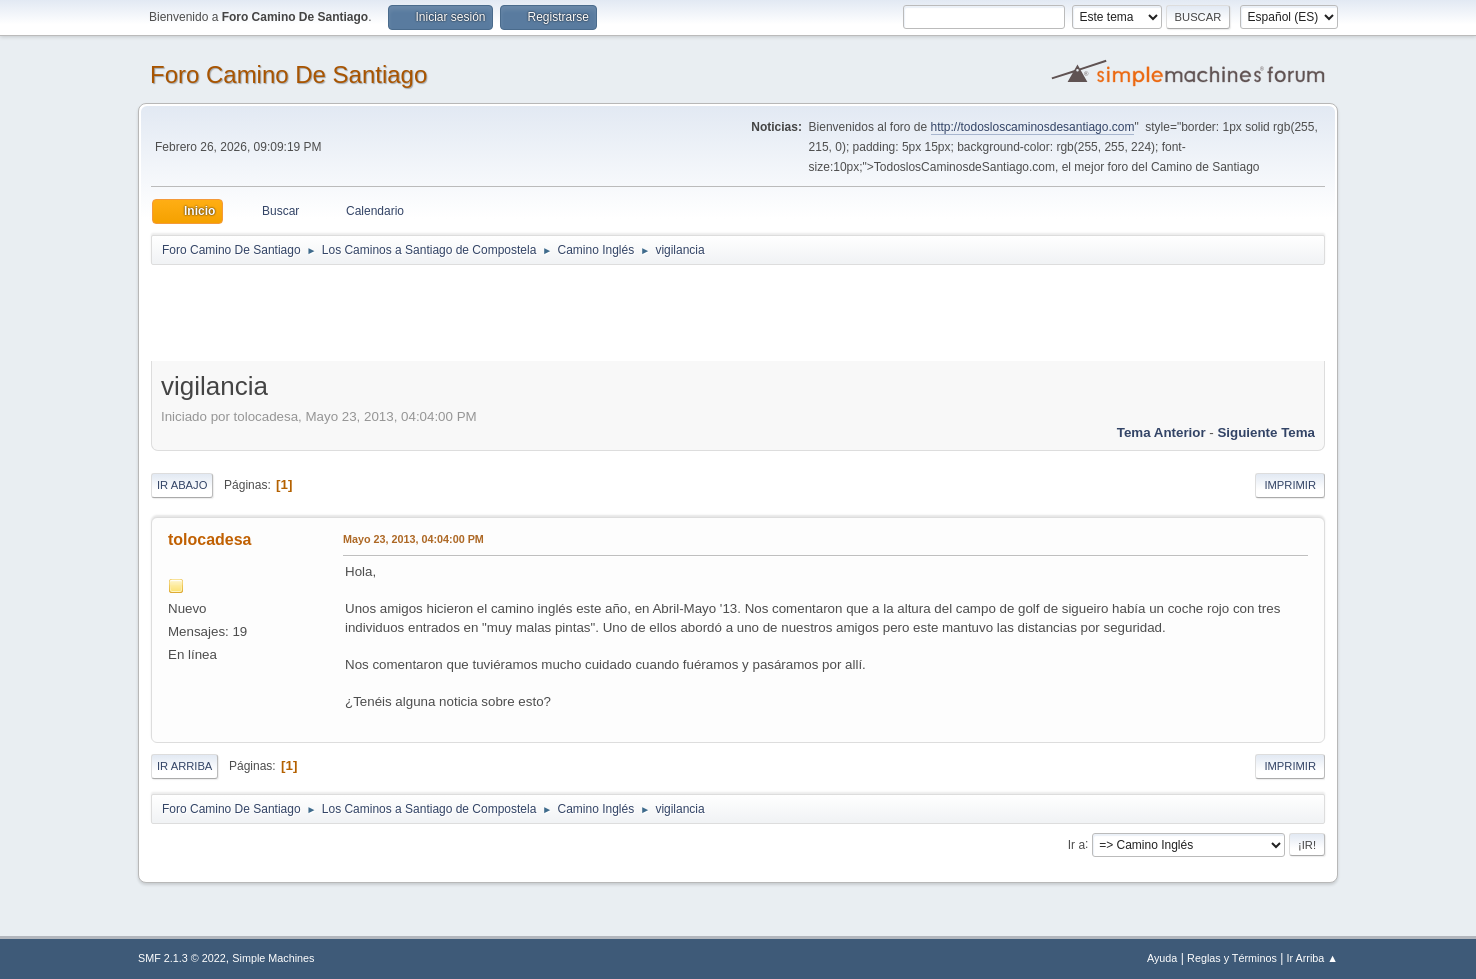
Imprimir (1290, 485)
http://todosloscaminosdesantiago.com (1033, 127)
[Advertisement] (503, 312)
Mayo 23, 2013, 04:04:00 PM (413, 539)
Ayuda (1162, 958)
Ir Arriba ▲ (1312, 958)
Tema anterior (1161, 432)
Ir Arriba (184, 766)
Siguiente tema (1266, 432)
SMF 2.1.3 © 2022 (182, 958)
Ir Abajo (182, 485)
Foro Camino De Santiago (288, 74)
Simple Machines (273, 958)
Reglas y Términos (1232, 958)
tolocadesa (210, 539)
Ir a (1076, 844)
